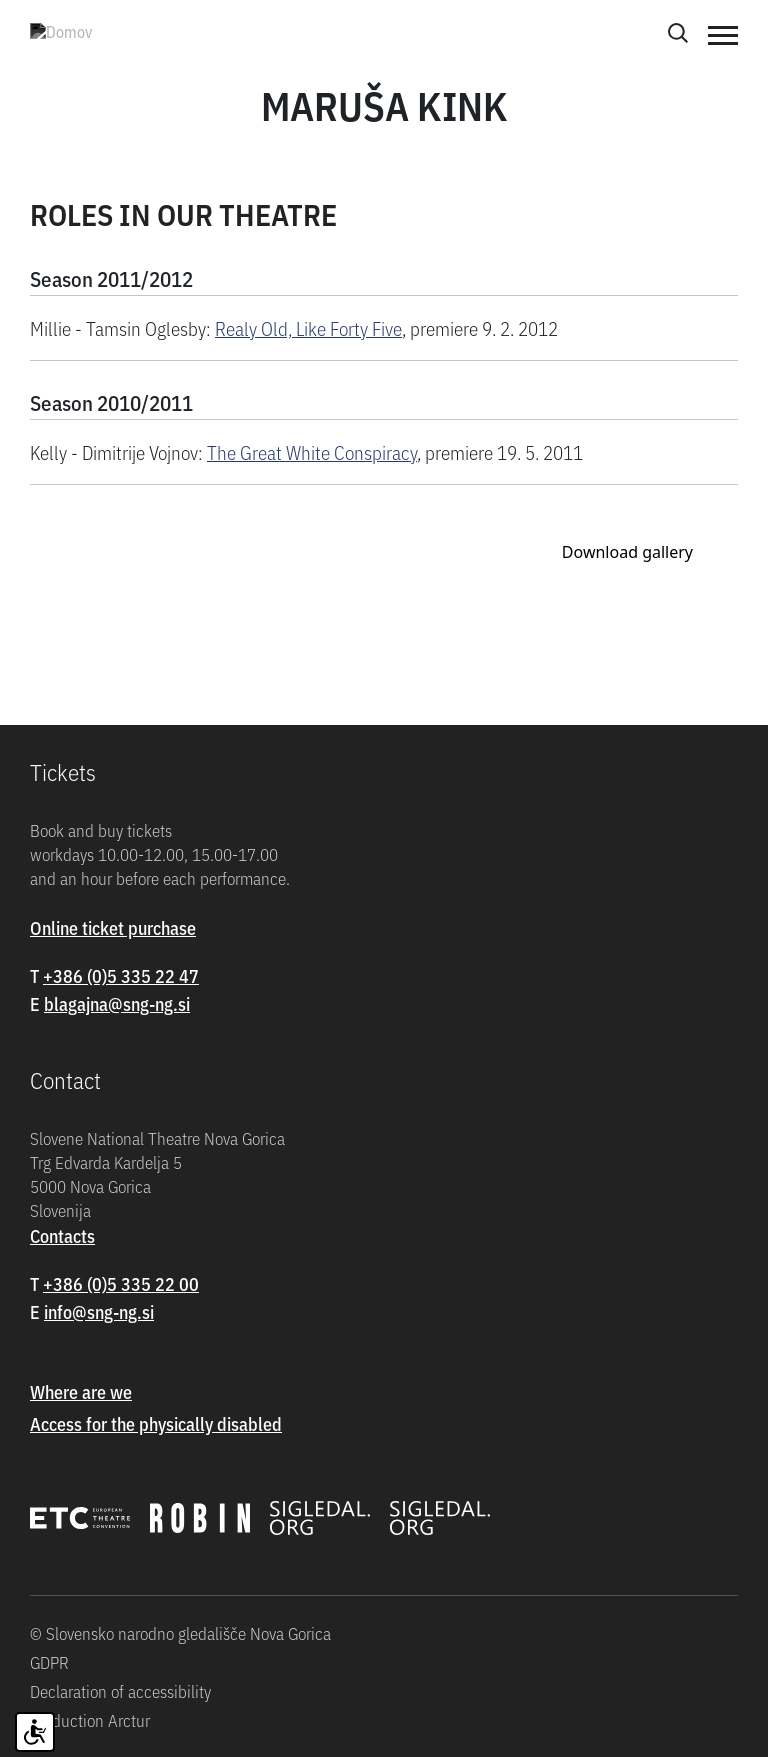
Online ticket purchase (113, 927)
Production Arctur (90, 1720)
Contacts (62, 1235)
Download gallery (627, 552)
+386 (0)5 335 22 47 (121, 975)
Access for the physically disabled (156, 1423)
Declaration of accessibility (120, 1691)
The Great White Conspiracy (312, 451)
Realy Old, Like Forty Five (308, 327)
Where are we (81, 1391)
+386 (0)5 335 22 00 (121, 1283)
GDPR (49, 1662)
